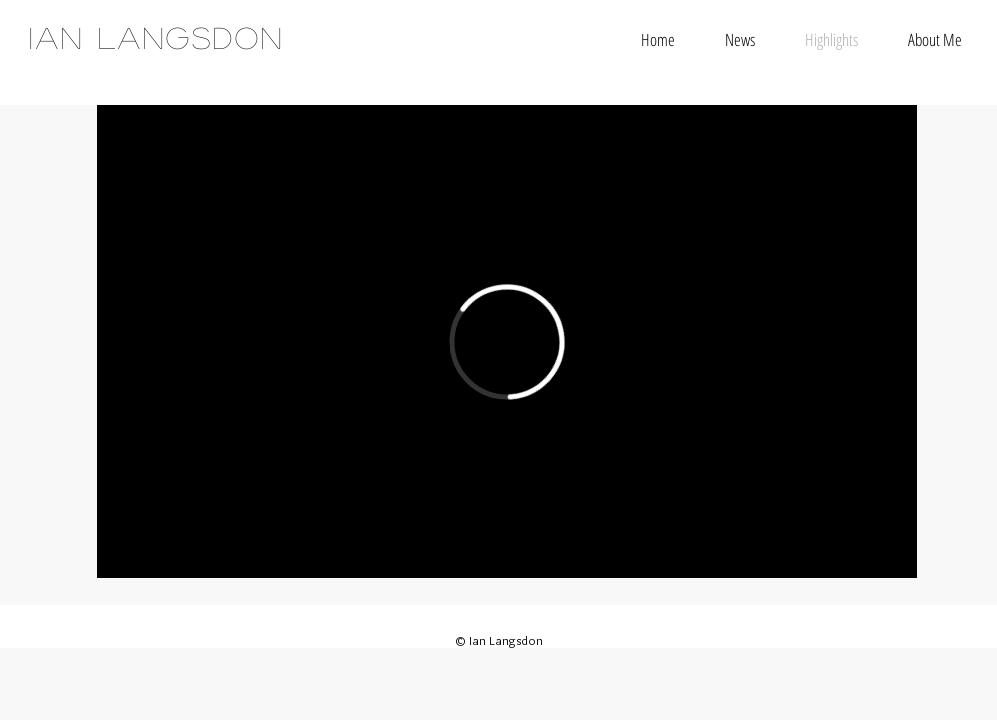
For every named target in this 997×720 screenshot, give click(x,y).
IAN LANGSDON (156, 37)
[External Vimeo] (507, 341)
